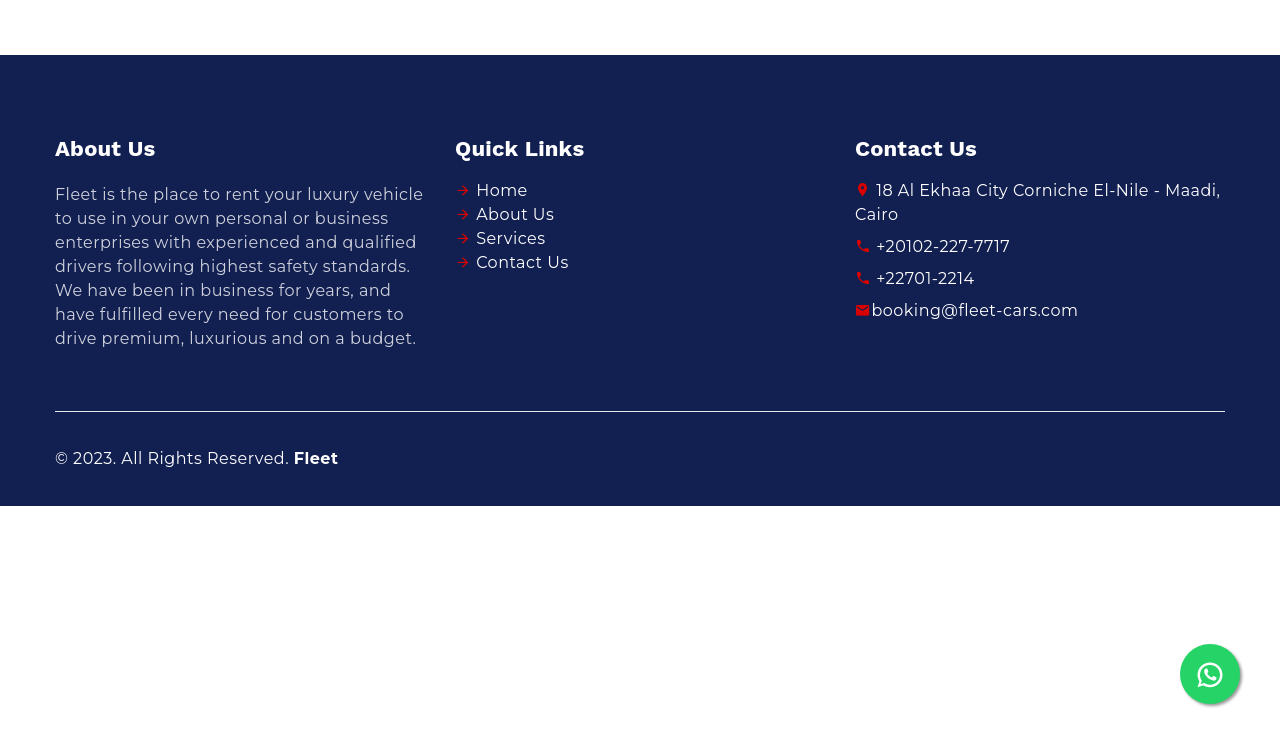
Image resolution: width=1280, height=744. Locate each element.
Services (510, 238)
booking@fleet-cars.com (966, 310)
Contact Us (522, 262)
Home (502, 190)
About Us (515, 214)
